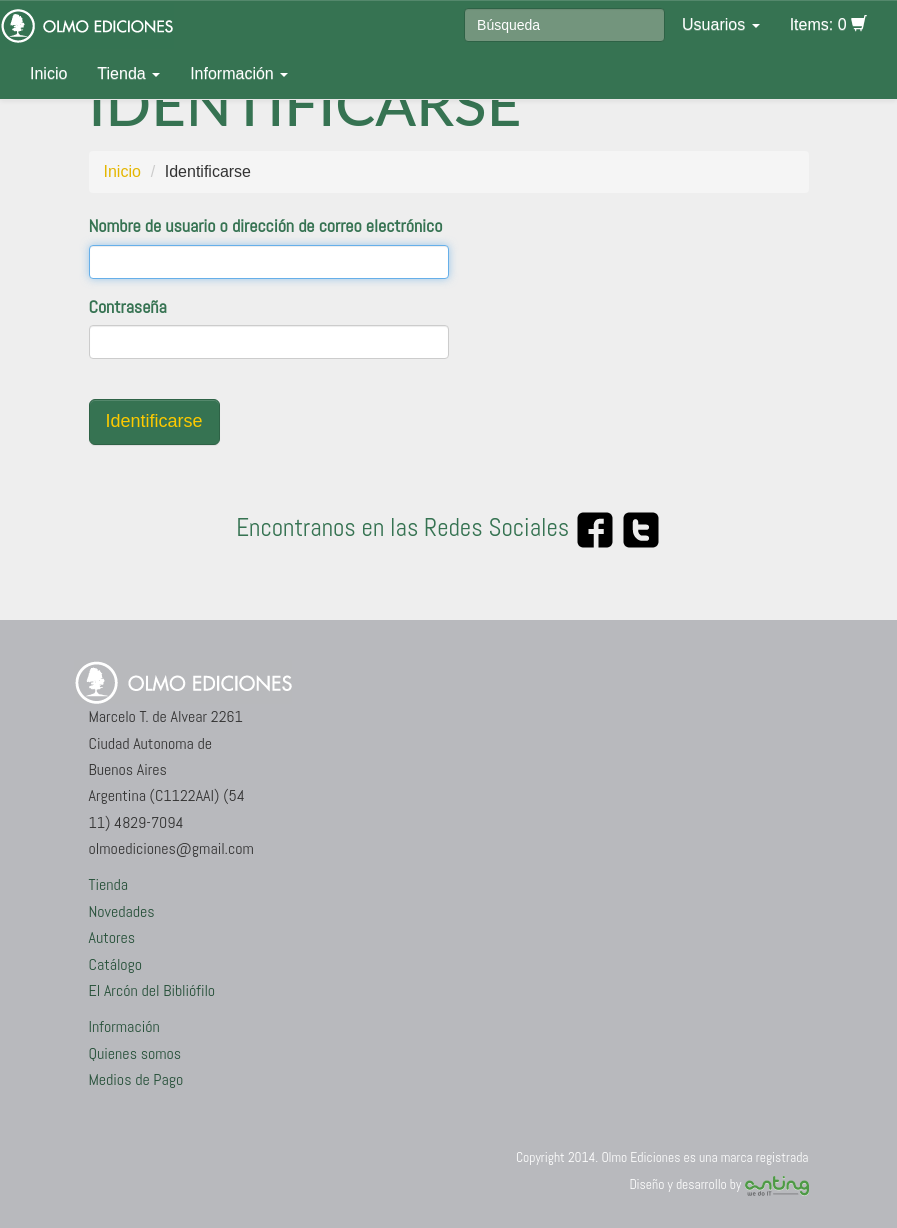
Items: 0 (828, 24)
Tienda (128, 73)
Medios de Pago (136, 1079)
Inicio (48, 73)
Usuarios (721, 24)
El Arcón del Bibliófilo (152, 990)
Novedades (122, 911)
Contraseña (128, 306)
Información (239, 73)
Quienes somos (135, 1053)
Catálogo (116, 964)
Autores (112, 937)
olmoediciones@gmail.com (171, 848)
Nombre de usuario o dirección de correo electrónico (266, 225)
